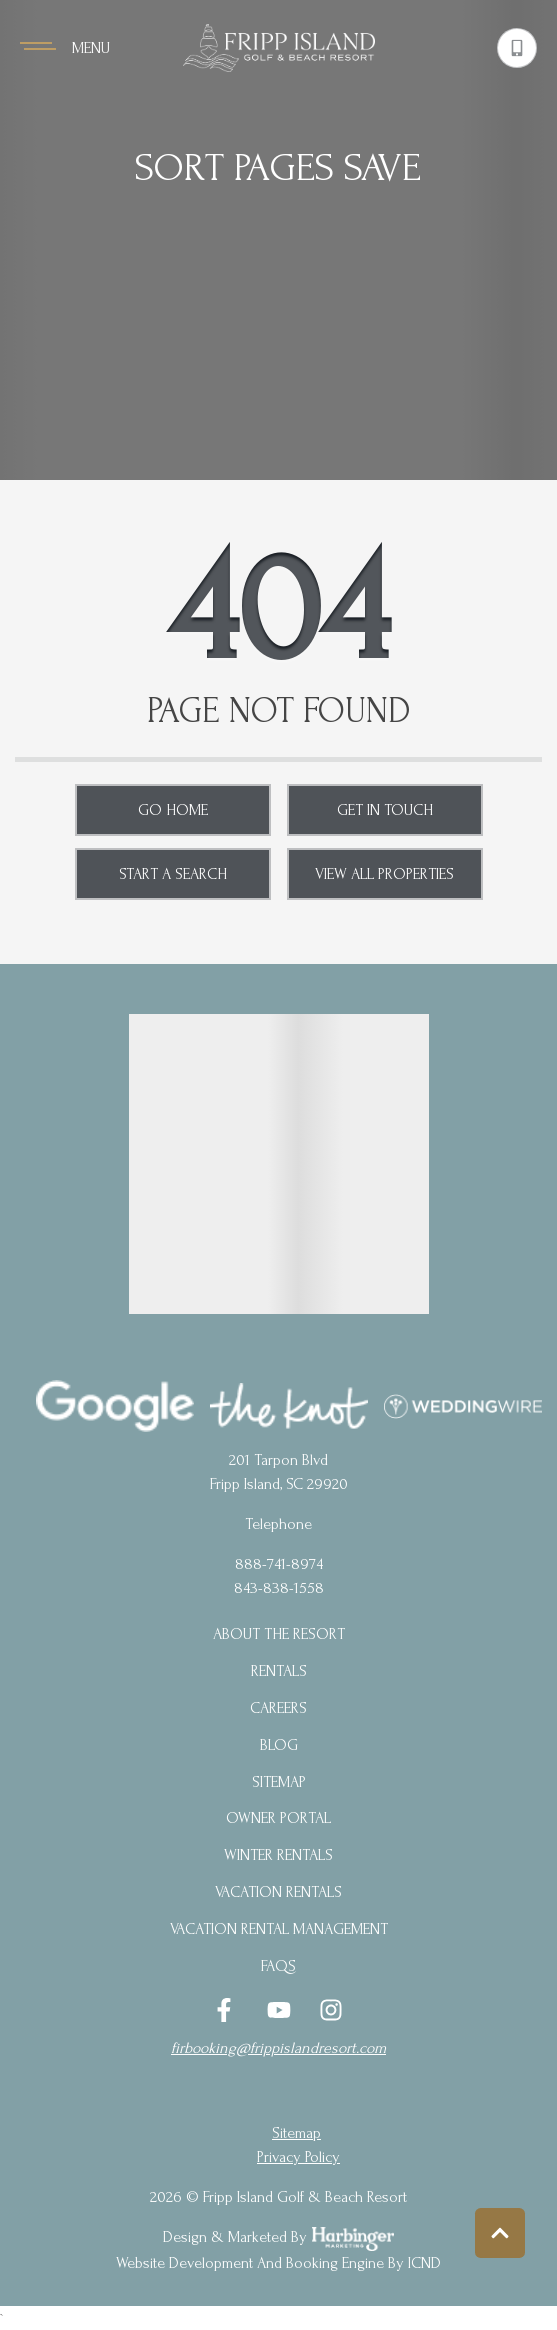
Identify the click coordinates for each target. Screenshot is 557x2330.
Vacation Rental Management (279, 1929)
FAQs (278, 1966)
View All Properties (384, 874)
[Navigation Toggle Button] (65, 48)
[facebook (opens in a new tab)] (227, 2010)
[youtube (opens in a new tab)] (279, 2010)
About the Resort (279, 1634)
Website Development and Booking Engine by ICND (278, 2263)
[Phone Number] (517, 48)
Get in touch (385, 810)
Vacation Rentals (278, 1892)
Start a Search (173, 874)
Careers (278, 1708)
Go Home (173, 810)
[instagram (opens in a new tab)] (331, 2010)
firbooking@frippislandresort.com (278, 2048)
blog (279, 1745)
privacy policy (298, 2157)
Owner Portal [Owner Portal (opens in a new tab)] (278, 1818)
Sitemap (279, 1782)
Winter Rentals (278, 1855)
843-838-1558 (279, 1588)
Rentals (279, 1671)
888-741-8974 (279, 1564)
